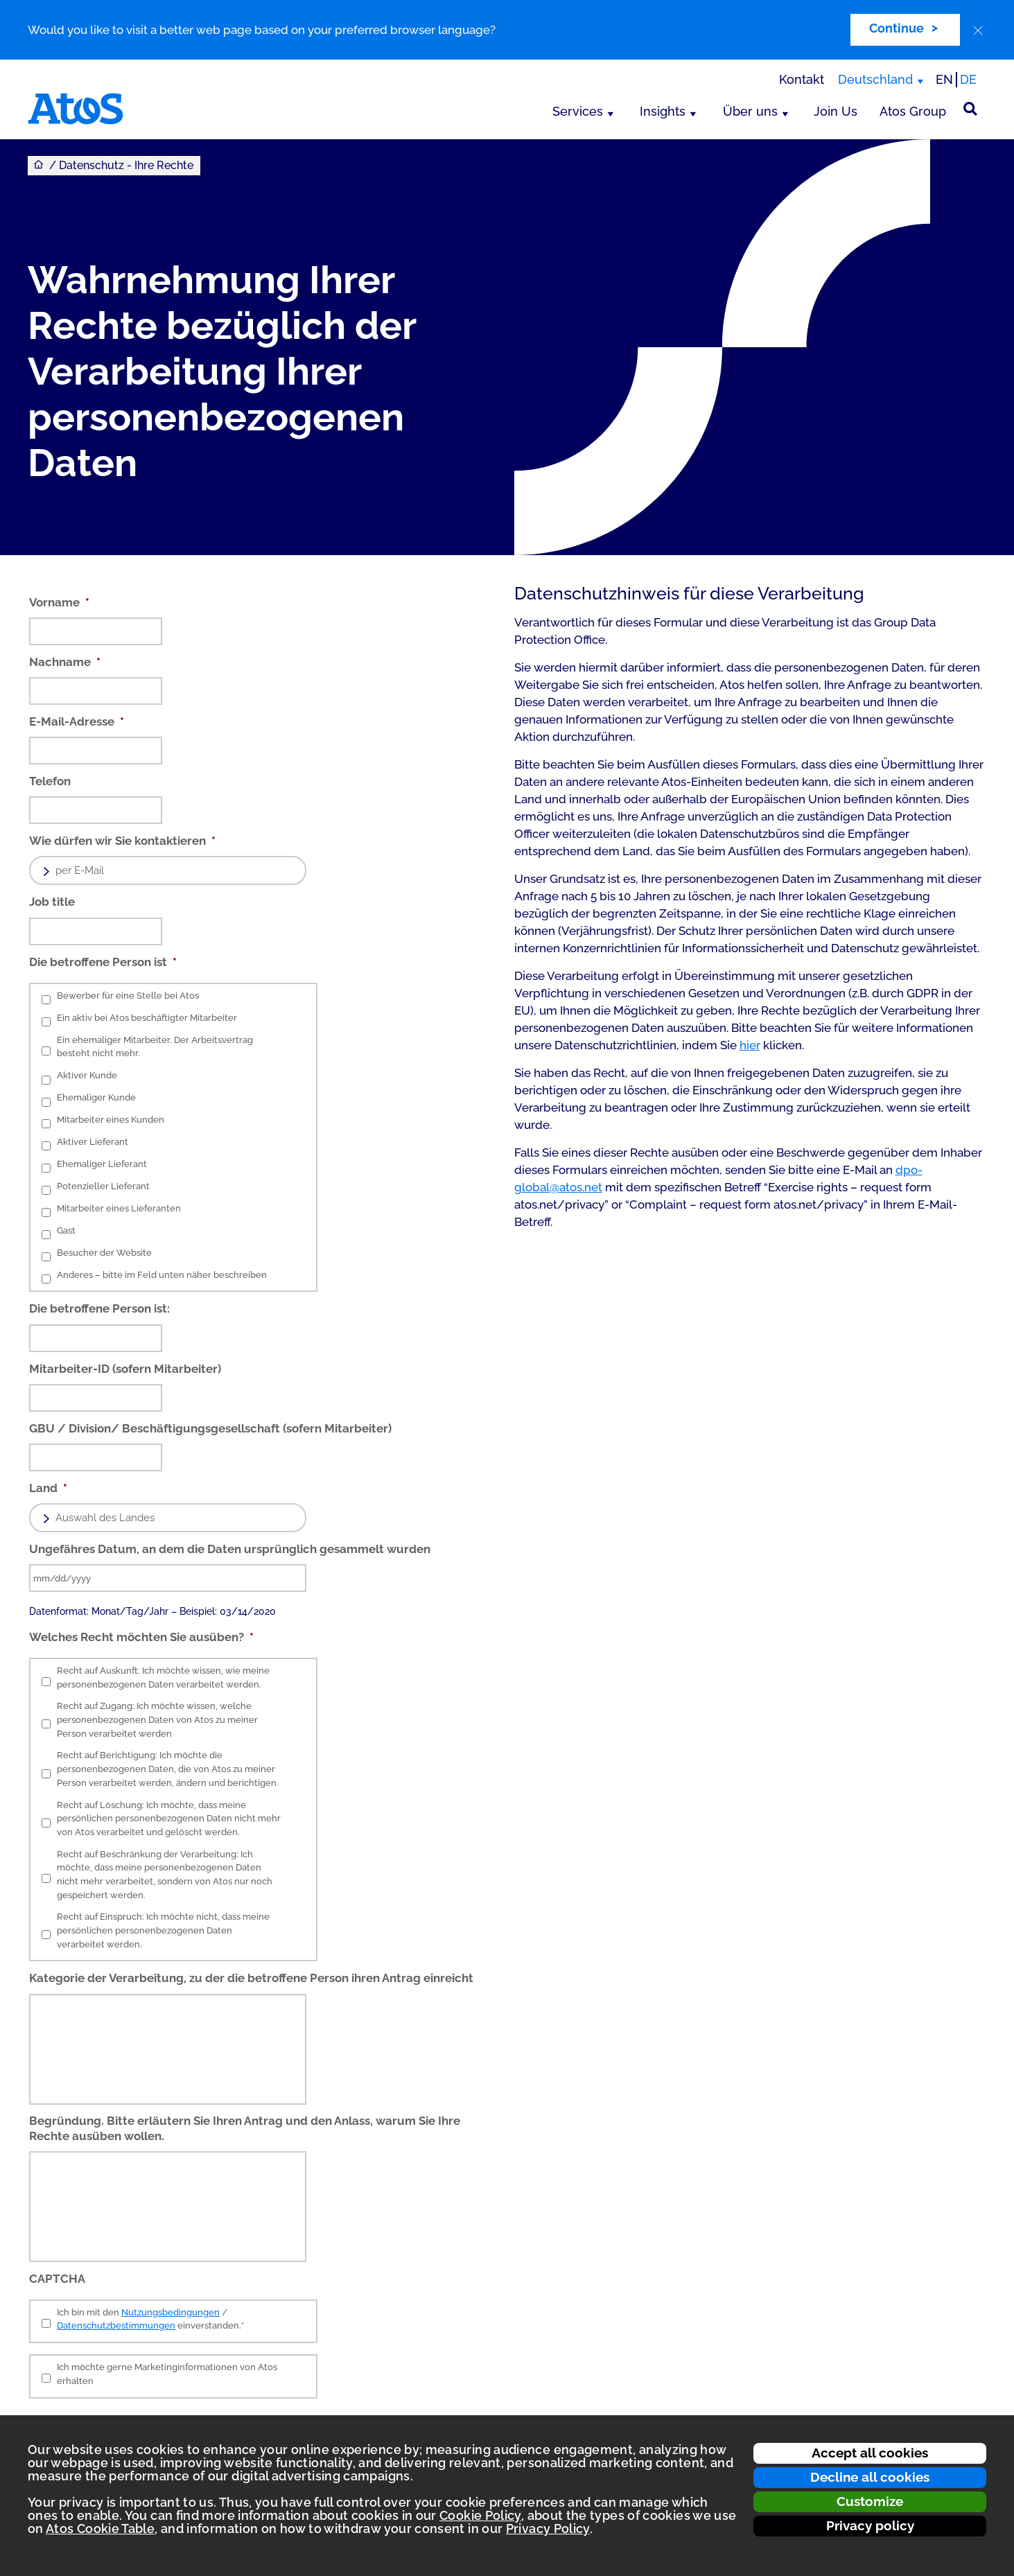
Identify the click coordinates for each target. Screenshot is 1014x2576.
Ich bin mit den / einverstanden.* (150, 2319)
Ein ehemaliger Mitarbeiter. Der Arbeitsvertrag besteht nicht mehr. (155, 1047)
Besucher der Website (104, 1252)
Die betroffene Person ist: (99, 1308)
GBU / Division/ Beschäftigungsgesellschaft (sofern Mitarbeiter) (210, 1428)
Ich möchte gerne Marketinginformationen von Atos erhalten (167, 2374)
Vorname (59, 602)
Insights (662, 111)
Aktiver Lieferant (92, 1142)
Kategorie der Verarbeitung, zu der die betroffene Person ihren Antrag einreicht (251, 1978)
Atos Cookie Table (100, 2528)
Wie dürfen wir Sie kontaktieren (122, 841)
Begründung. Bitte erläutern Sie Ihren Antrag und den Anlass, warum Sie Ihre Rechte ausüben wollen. (244, 2128)
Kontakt (801, 79)
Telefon (50, 781)
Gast (66, 1230)
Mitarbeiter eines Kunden (110, 1119)
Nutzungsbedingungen (170, 2312)
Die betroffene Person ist (103, 962)
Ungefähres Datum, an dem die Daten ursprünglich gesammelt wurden (229, 1549)
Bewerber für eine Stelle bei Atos (128, 995)
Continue (896, 28)
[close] (978, 30)
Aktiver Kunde (87, 1075)
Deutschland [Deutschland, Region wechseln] (875, 79)
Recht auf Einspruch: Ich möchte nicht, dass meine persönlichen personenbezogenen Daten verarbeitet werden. (163, 1930)
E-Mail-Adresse (76, 721)
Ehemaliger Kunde (96, 1097)
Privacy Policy (548, 2528)
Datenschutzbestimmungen (116, 2325)
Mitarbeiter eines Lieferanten (119, 1208)
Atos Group (913, 111)
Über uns (750, 111)
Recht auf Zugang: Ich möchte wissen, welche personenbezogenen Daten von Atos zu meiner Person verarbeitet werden (157, 1719)
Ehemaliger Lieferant (102, 1164)
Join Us (835, 111)
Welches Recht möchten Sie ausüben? (141, 1637)
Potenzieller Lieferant (103, 1186)
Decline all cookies (869, 2477)
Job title (52, 902)
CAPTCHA (57, 2279)
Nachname (64, 662)
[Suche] (970, 109)
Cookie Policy (480, 2515)
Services (577, 111)
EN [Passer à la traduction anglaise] (944, 79)
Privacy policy (870, 2525)
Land (48, 1488)
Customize (870, 2501)
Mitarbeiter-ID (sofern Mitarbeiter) (125, 1369)
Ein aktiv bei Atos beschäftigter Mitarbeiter (147, 1018)
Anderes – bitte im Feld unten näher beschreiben (162, 1275)
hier (750, 1045)
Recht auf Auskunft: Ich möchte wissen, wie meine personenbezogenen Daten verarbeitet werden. (163, 1677)
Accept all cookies (870, 2452)
